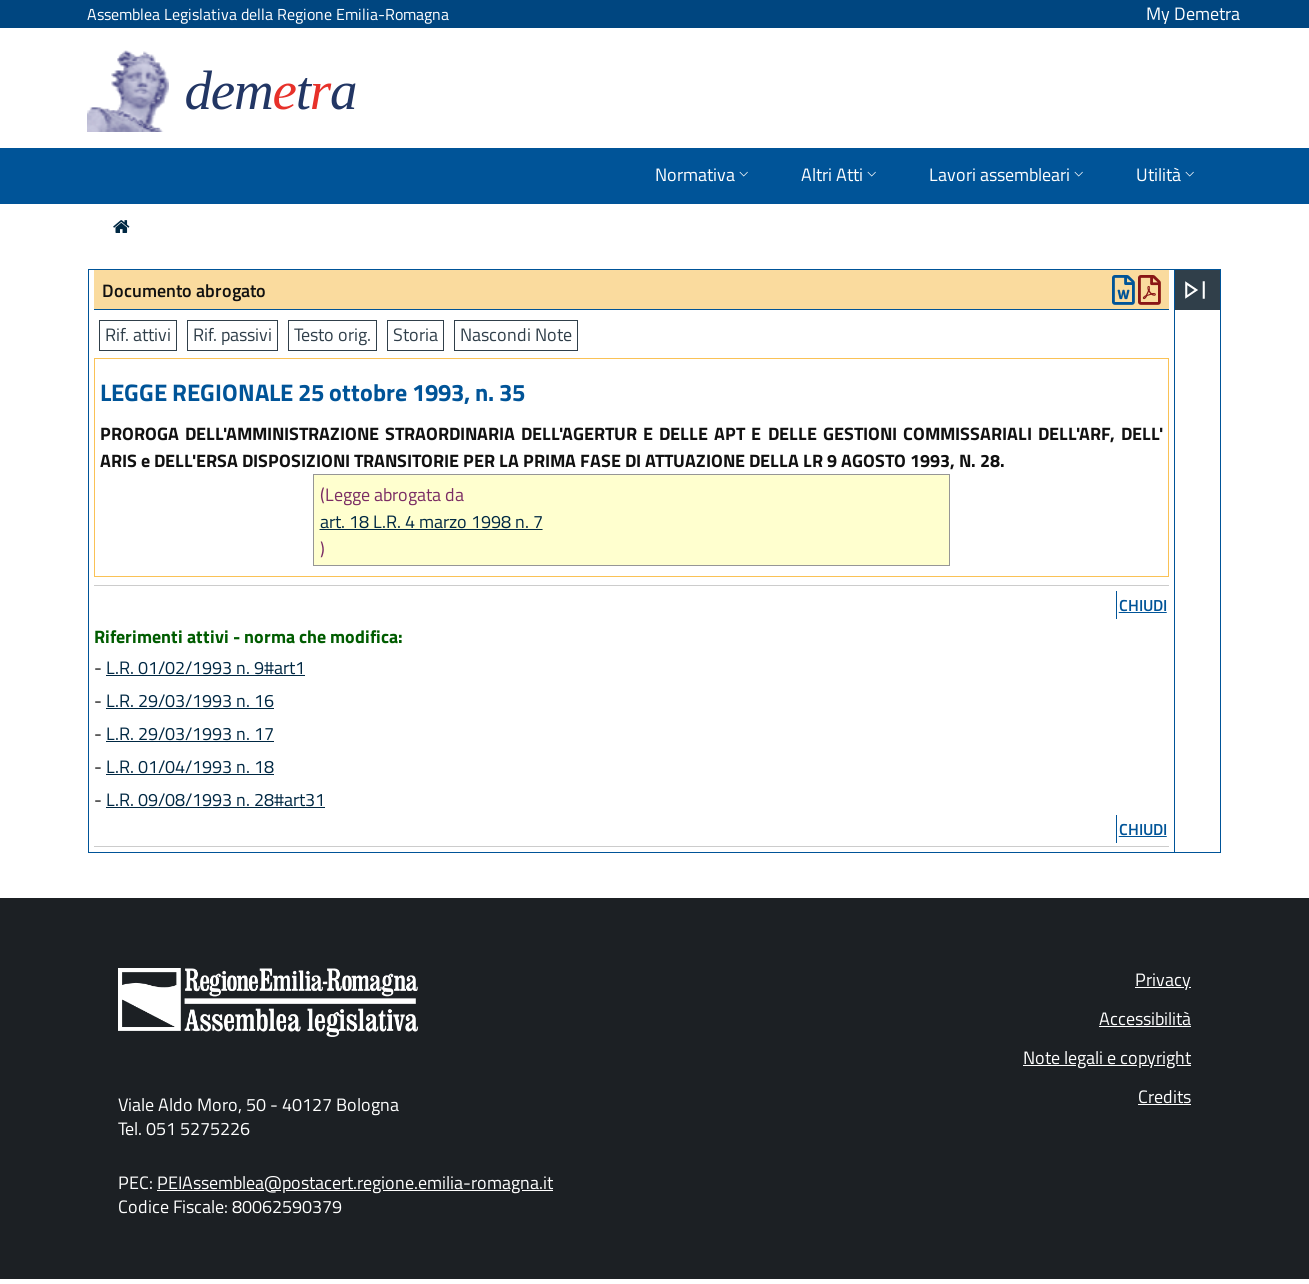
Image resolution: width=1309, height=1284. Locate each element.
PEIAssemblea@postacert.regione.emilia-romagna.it (355, 1182)
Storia (415, 334)
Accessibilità (1145, 1018)
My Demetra (1193, 13)
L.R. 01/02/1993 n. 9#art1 (205, 667)
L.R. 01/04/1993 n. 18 (190, 766)
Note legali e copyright (1107, 1057)
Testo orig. (332, 334)
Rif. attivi (138, 334)
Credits (1164, 1096)
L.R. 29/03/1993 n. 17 (190, 733)
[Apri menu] (1195, 290)
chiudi (1143, 605)
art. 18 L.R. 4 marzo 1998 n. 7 (431, 521)
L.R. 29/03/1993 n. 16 (190, 700)
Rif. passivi (232, 334)
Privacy (1163, 979)
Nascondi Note (516, 334)
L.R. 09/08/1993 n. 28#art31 (215, 799)
